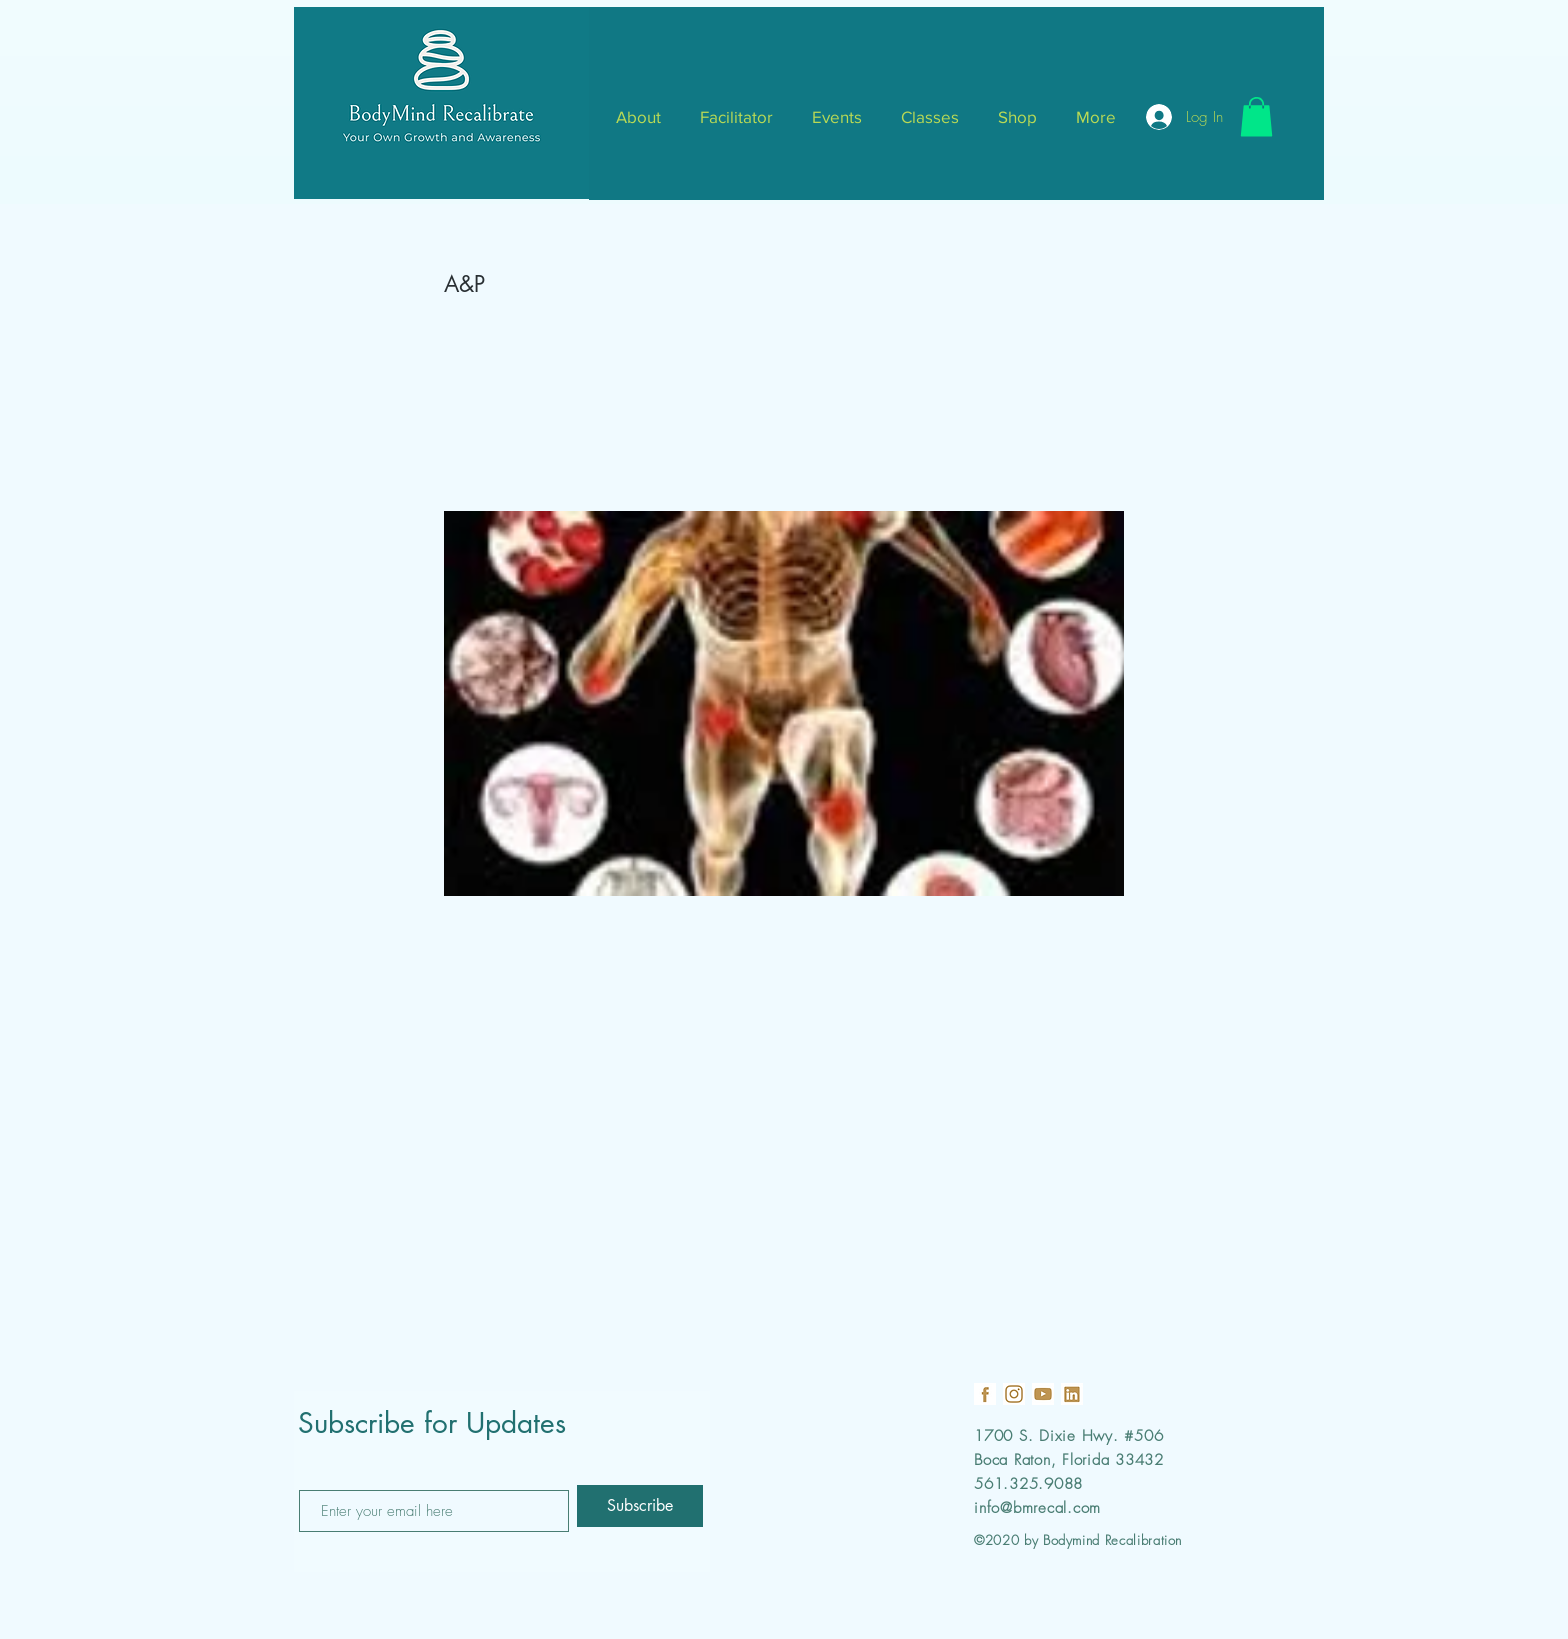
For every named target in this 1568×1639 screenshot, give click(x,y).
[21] (1072, 1394)
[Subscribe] (640, 1506)
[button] (1256, 116)
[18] (1014, 1394)
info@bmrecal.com (1037, 1508)
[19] (985, 1394)
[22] (1043, 1394)
